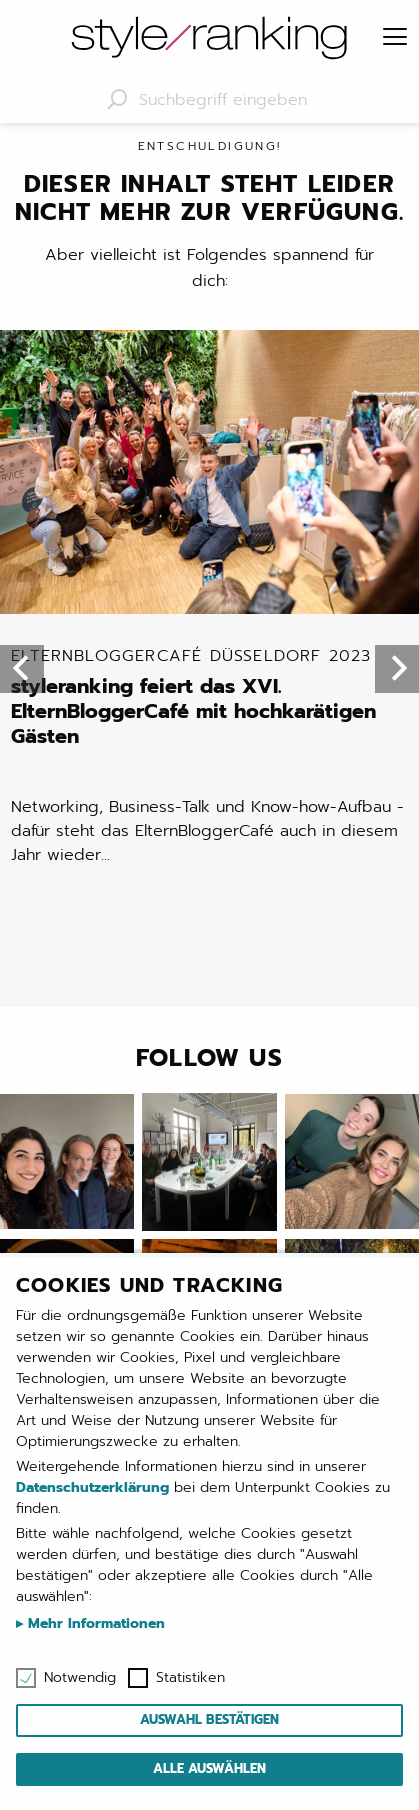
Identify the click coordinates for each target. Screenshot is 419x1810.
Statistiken (190, 1678)
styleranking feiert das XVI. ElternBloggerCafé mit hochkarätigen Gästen (208, 698)
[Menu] (395, 38)
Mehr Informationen (94, 1623)
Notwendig (80, 1678)
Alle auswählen (209, 1768)
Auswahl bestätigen (209, 1719)
